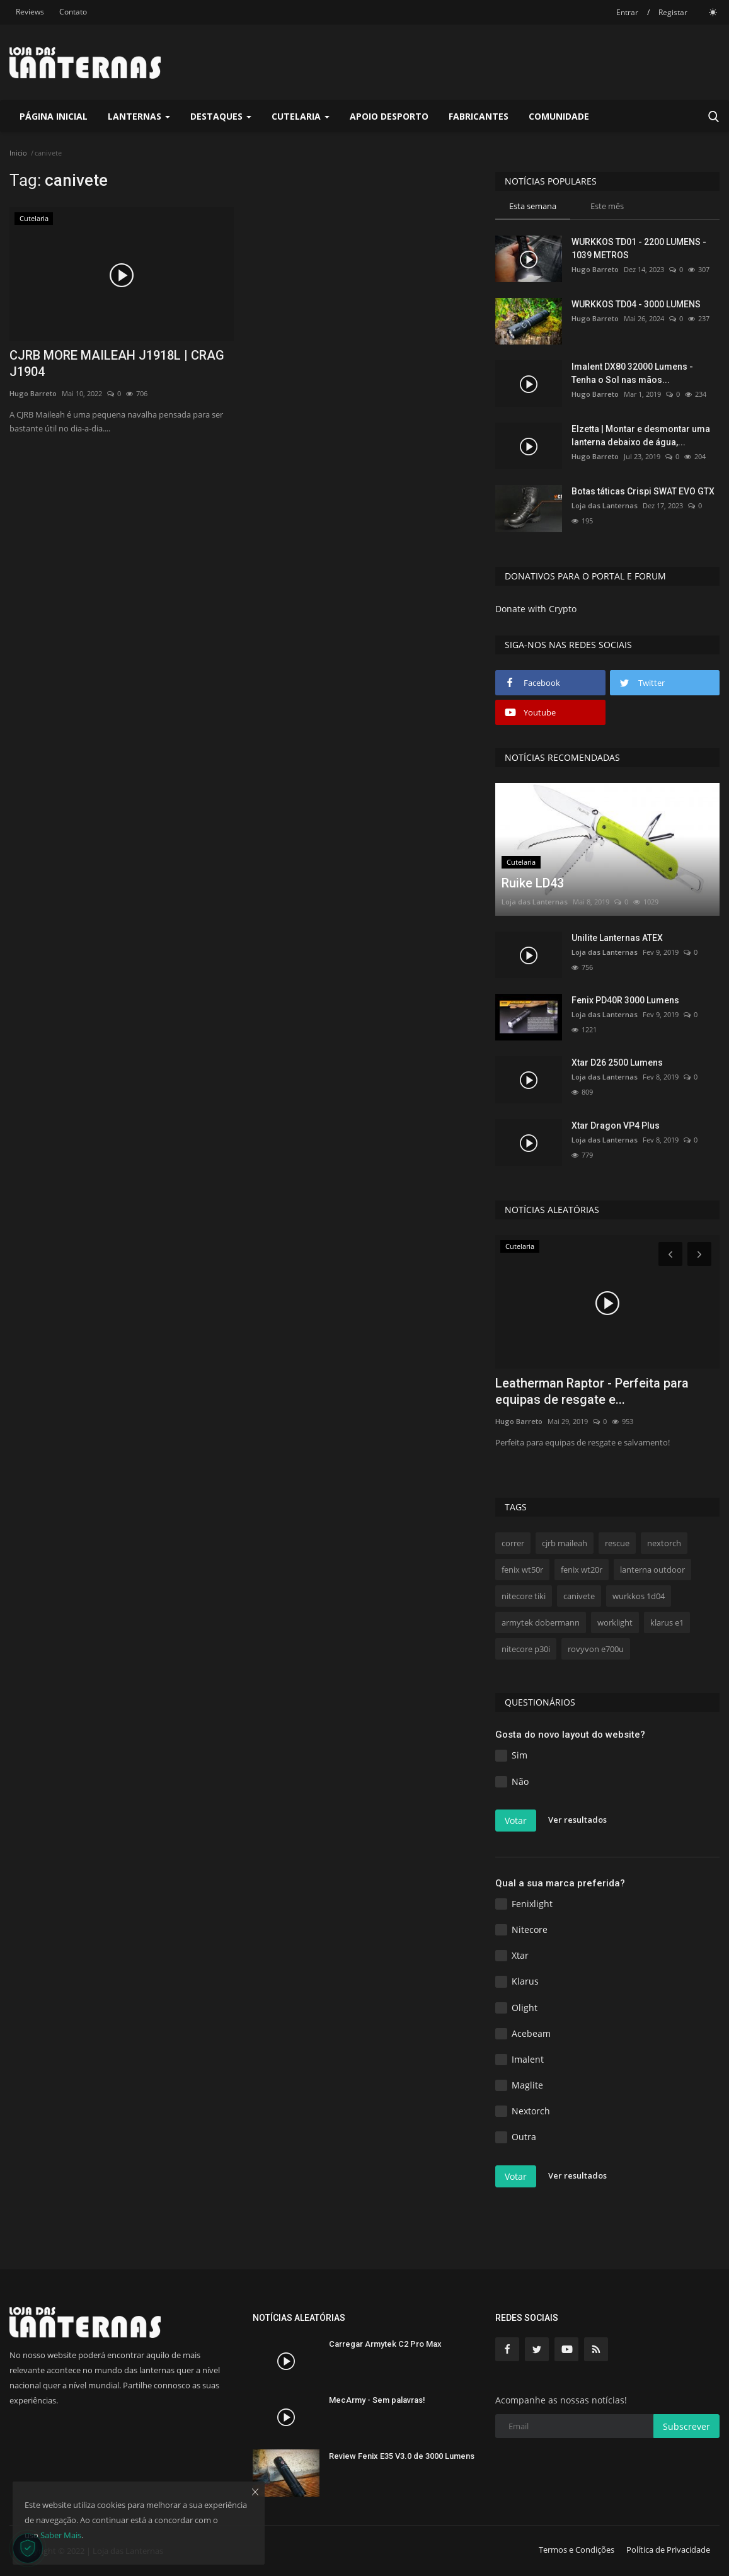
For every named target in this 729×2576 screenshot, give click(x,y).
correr (513, 1543)
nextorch (664, 1543)
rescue (617, 1543)
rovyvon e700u (596, 1649)
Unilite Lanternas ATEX (617, 938)
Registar (672, 12)
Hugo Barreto (33, 393)
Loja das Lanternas (604, 505)
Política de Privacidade (668, 2549)
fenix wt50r (522, 1569)
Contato (73, 11)
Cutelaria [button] (301, 116)
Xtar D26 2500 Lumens (617, 1062)
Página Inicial (54, 116)
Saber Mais (60, 2535)
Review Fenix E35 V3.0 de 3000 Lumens (401, 2456)
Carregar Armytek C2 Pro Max (385, 2344)
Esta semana (532, 206)
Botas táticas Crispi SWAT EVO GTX (643, 491)
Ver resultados (577, 1819)
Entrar (627, 12)
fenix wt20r (581, 1569)
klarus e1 (667, 1622)
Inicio (18, 152)
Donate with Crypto (536, 609)
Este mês (607, 206)
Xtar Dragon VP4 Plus (615, 1125)
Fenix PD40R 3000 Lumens (625, 1000)
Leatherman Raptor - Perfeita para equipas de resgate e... (592, 1391)
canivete (579, 1596)
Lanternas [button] (139, 116)
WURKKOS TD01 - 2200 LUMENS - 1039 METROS (638, 248)
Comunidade (559, 116)
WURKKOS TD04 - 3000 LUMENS (636, 304)
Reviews (30, 11)
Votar (516, 1821)
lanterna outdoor (652, 1569)
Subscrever (686, 2426)
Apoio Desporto (389, 116)
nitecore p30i (526, 1649)
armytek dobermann (541, 1622)
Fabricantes (478, 116)
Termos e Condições (576, 2549)
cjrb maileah (564, 1543)
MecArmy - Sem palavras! (377, 2400)
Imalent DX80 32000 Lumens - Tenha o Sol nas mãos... (632, 373)
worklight (615, 1622)
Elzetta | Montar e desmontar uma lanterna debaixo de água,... (640, 435)
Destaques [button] (220, 116)
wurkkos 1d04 (638, 1596)
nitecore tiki (524, 1596)
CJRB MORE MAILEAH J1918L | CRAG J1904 (116, 363)
